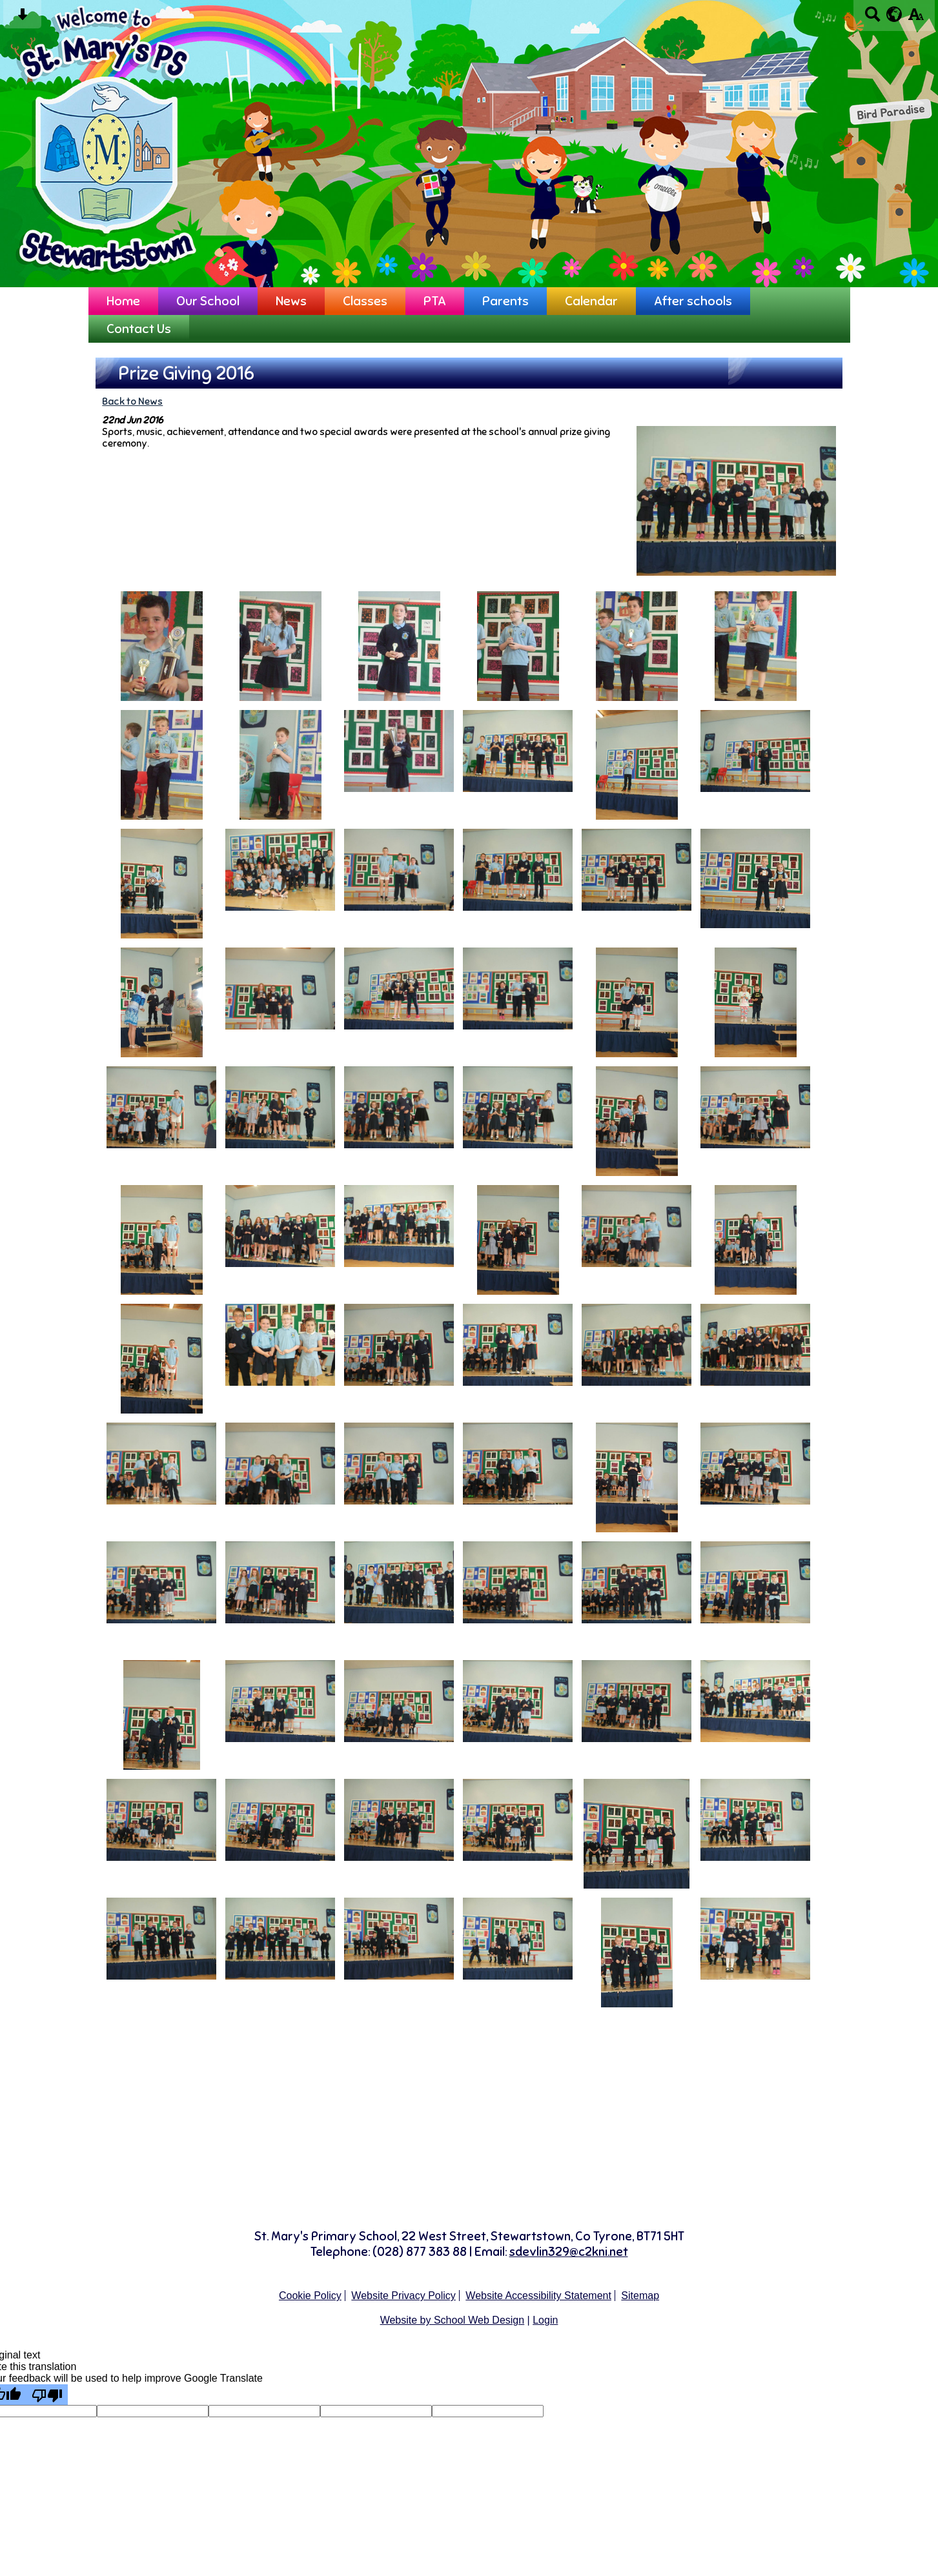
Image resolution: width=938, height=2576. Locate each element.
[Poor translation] (47, 2394)
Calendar (591, 301)
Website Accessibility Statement (538, 2295)
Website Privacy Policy (403, 2295)
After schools (693, 301)
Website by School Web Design (452, 2320)
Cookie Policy (310, 2295)
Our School (208, 301)
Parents (505, 301)
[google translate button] (894, 14)
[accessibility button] (915, 18)
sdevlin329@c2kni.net (568, 2252)
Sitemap (640, 2295)
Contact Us (139, 329)
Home (123, 301)
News (291, 301)
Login (545, 2320)
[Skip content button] (22, 18)
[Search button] (872, 18)
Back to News (132, 401)
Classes (365, 301)
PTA (434, 301)
